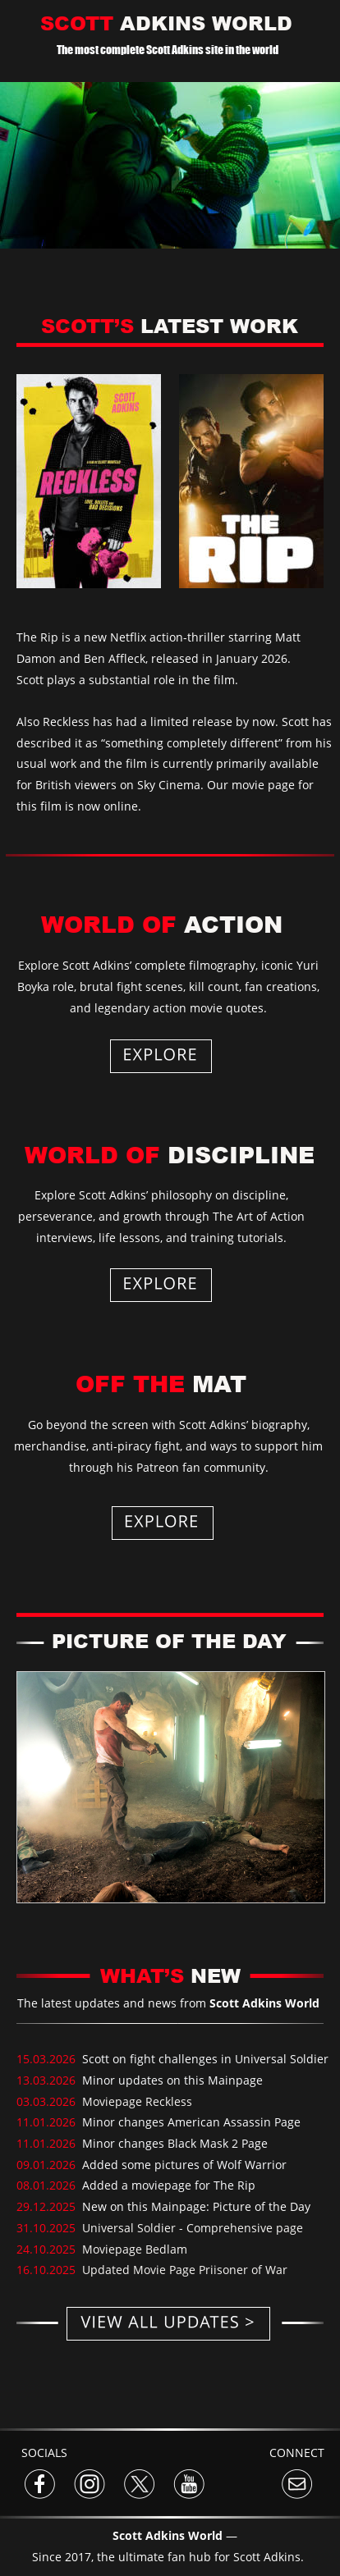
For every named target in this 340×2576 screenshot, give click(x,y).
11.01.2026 (47, 2122)
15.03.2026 (49, 2059)
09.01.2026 (47, 2164)
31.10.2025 (47, 2228)
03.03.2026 (47, 2101)
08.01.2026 (47, 2185)
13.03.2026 (47, 2080)
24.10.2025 (49, 2249)
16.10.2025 (47, 2269)
